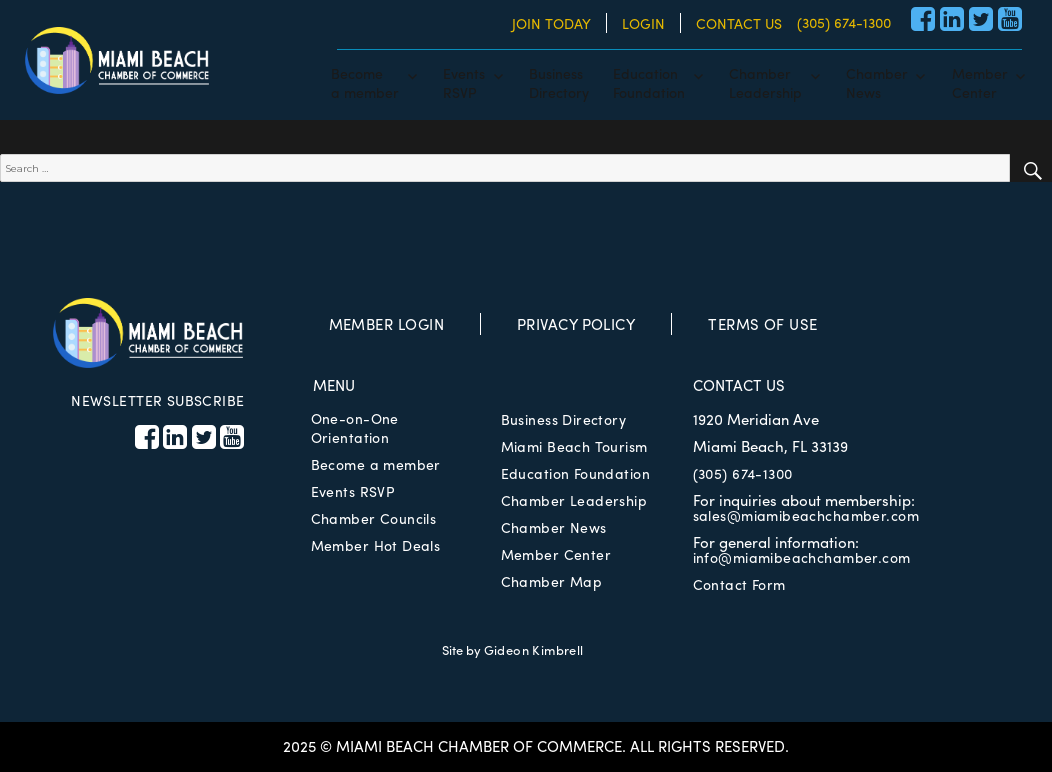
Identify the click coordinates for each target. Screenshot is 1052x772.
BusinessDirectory (559, 82)
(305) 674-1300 (844, 22)
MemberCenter (980, 82)
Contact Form (739, 584)
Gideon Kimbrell (534, 649)
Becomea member (365, 82)
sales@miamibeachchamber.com (806, 515)
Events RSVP (353, 491)
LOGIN (643, 23)
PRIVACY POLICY (576, 324)
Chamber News (554, 527)
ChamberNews (877, 82)
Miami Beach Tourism (574, 446)
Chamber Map (552, 581)
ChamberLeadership (765, 82)
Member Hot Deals (376, 545)
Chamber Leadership (574, 500)
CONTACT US (739, 23)
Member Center (556, 554)
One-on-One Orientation (355, 427)
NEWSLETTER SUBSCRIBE (157, 400)
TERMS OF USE (762, 324)
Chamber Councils (374, 518)
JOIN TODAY (551, 23)
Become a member (376, 464)
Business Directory (564, 419)
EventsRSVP (464, 82)
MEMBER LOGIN (386, 324)
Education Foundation (575, 473)
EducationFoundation (649, 82)
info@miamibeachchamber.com (802, 557)
